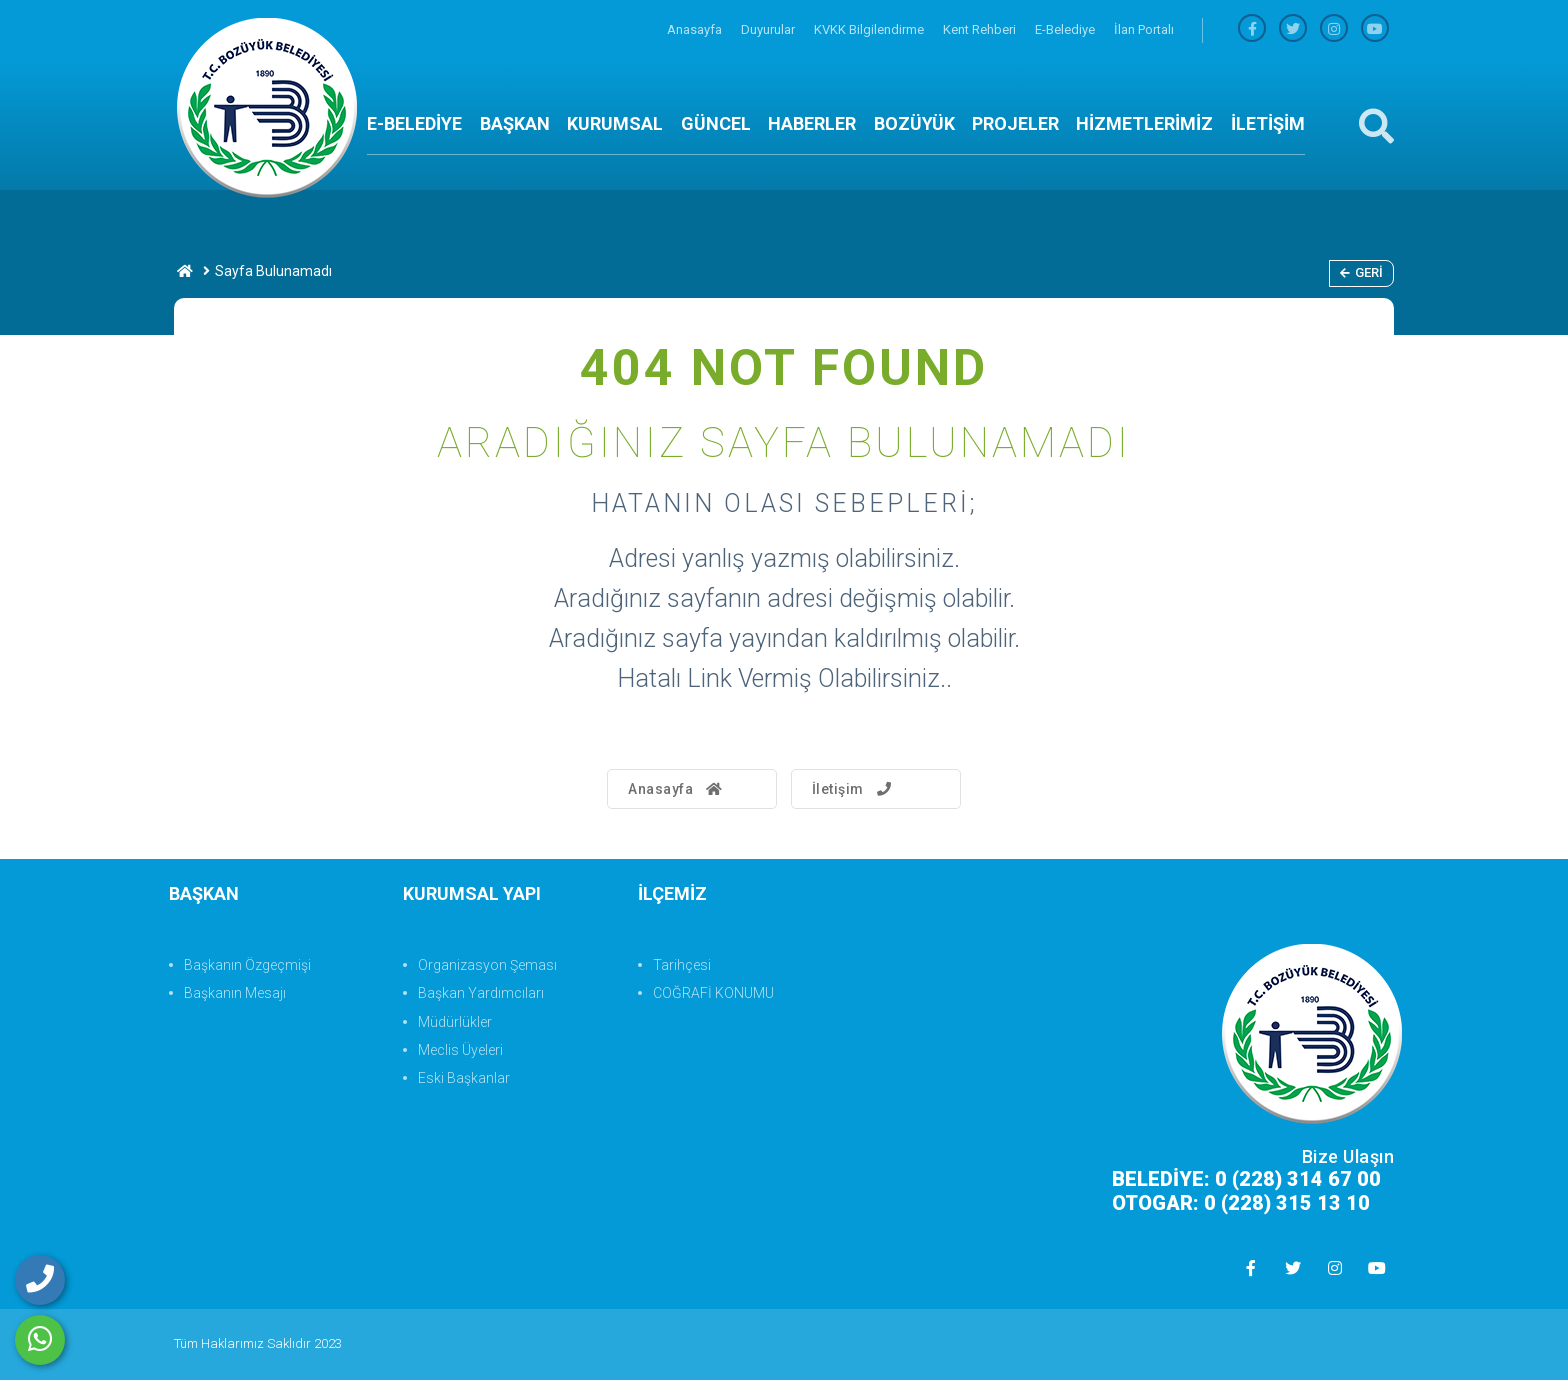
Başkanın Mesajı (235, 993)
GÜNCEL (716, 123)
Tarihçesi (682, 965)
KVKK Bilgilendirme (870, 29)
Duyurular (769, 29)
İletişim (854, 789)
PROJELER (1015, 123)
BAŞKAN (515, 123)
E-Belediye (1066, 29)
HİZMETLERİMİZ (1144, 123)
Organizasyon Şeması (487, 965)
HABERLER (812, 123)
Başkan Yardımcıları (481, 993)
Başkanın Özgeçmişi (247, 965)
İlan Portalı (1144, 29)
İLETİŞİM (1268, 123)
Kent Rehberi (981, 29)
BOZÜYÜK (914, 123)
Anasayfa (696, 29)
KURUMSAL (615, 123)
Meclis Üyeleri (460, 1050)
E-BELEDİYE (414, 123)
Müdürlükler (455, 1022)
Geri (1361, 272)
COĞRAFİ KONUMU (713, 993)
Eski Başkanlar (464, 1078)
